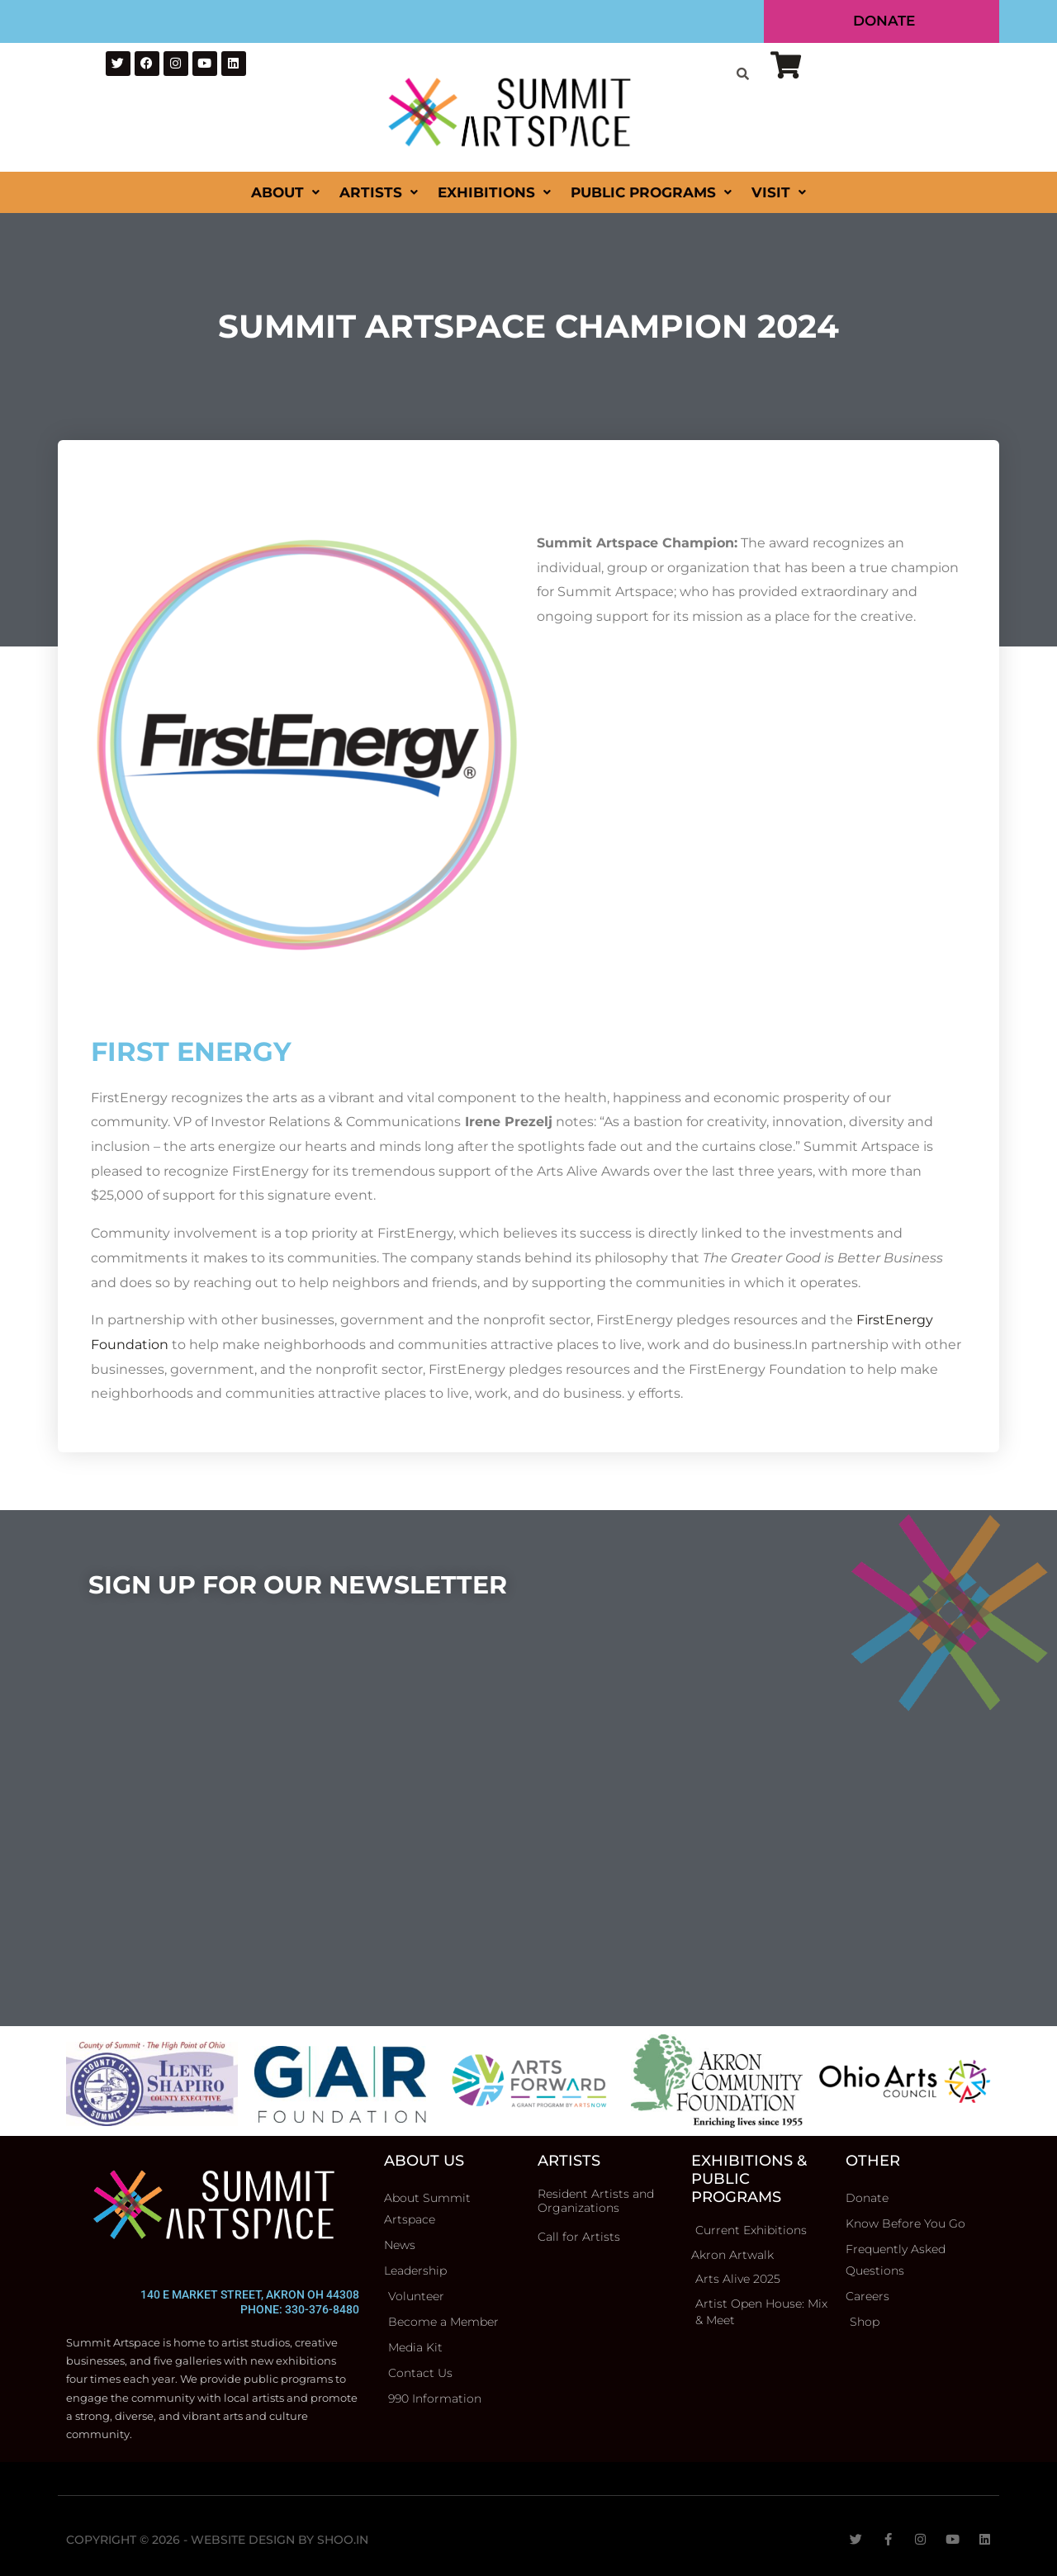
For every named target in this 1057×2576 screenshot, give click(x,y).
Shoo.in (342, 2539)
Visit (778, 192)
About (285, 192)
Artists (378, 192)
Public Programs (651, 192)
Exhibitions (494, 192)
